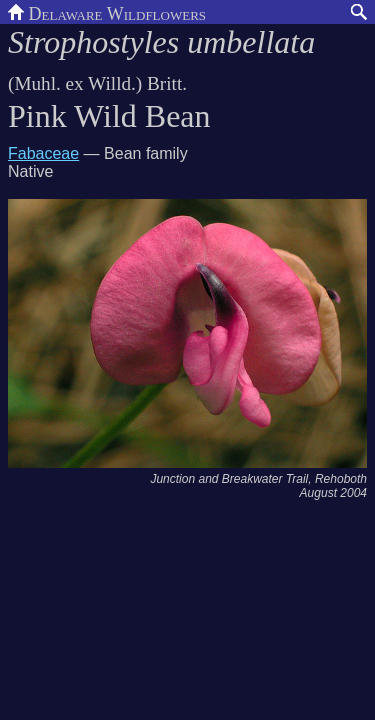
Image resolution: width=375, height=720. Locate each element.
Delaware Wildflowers (107, 12)
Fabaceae (43, 153)
